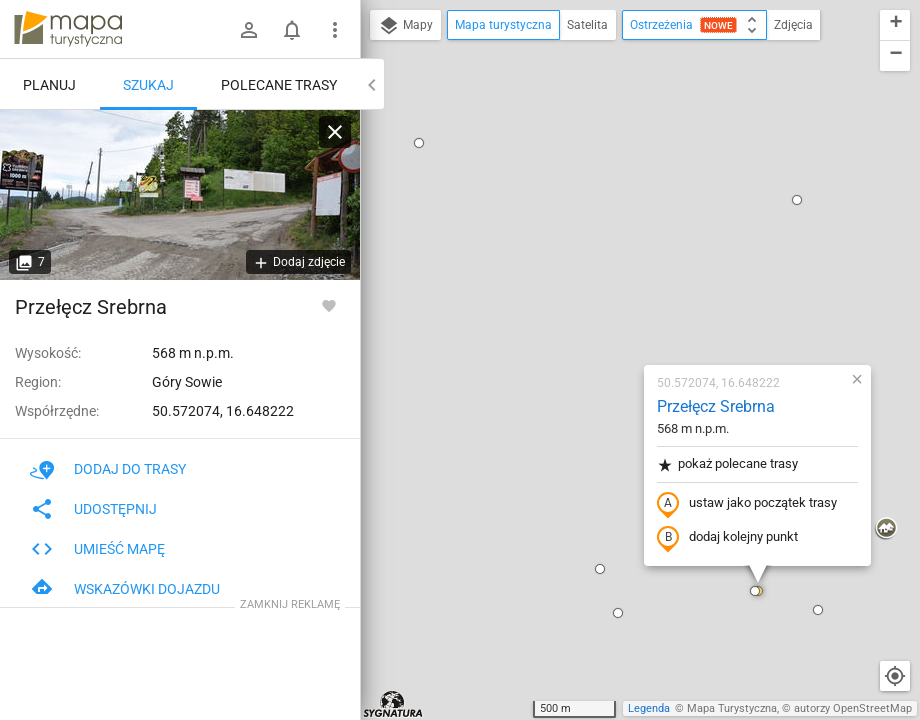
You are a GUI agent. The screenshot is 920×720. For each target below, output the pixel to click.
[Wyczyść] (335, 132)
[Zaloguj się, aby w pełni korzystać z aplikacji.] (329, 305)
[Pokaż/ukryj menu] (335, 30)
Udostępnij (93, 509)
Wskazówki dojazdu (125, 589)
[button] (500, 382)
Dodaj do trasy (108, 469)
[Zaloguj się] (249, 30)
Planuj (49, 85)
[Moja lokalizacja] (895, 676)
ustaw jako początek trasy (629, 273)
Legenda (649, 708)
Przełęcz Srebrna (598, 175)
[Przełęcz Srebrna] (180, 195)
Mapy (405, 26)
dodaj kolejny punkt (609, 307)
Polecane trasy (279, 85)
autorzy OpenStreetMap (853, 708)
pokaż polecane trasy (609, 233)
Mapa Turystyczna (732, 708)
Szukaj (148, 85)
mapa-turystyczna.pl (68, 29)
